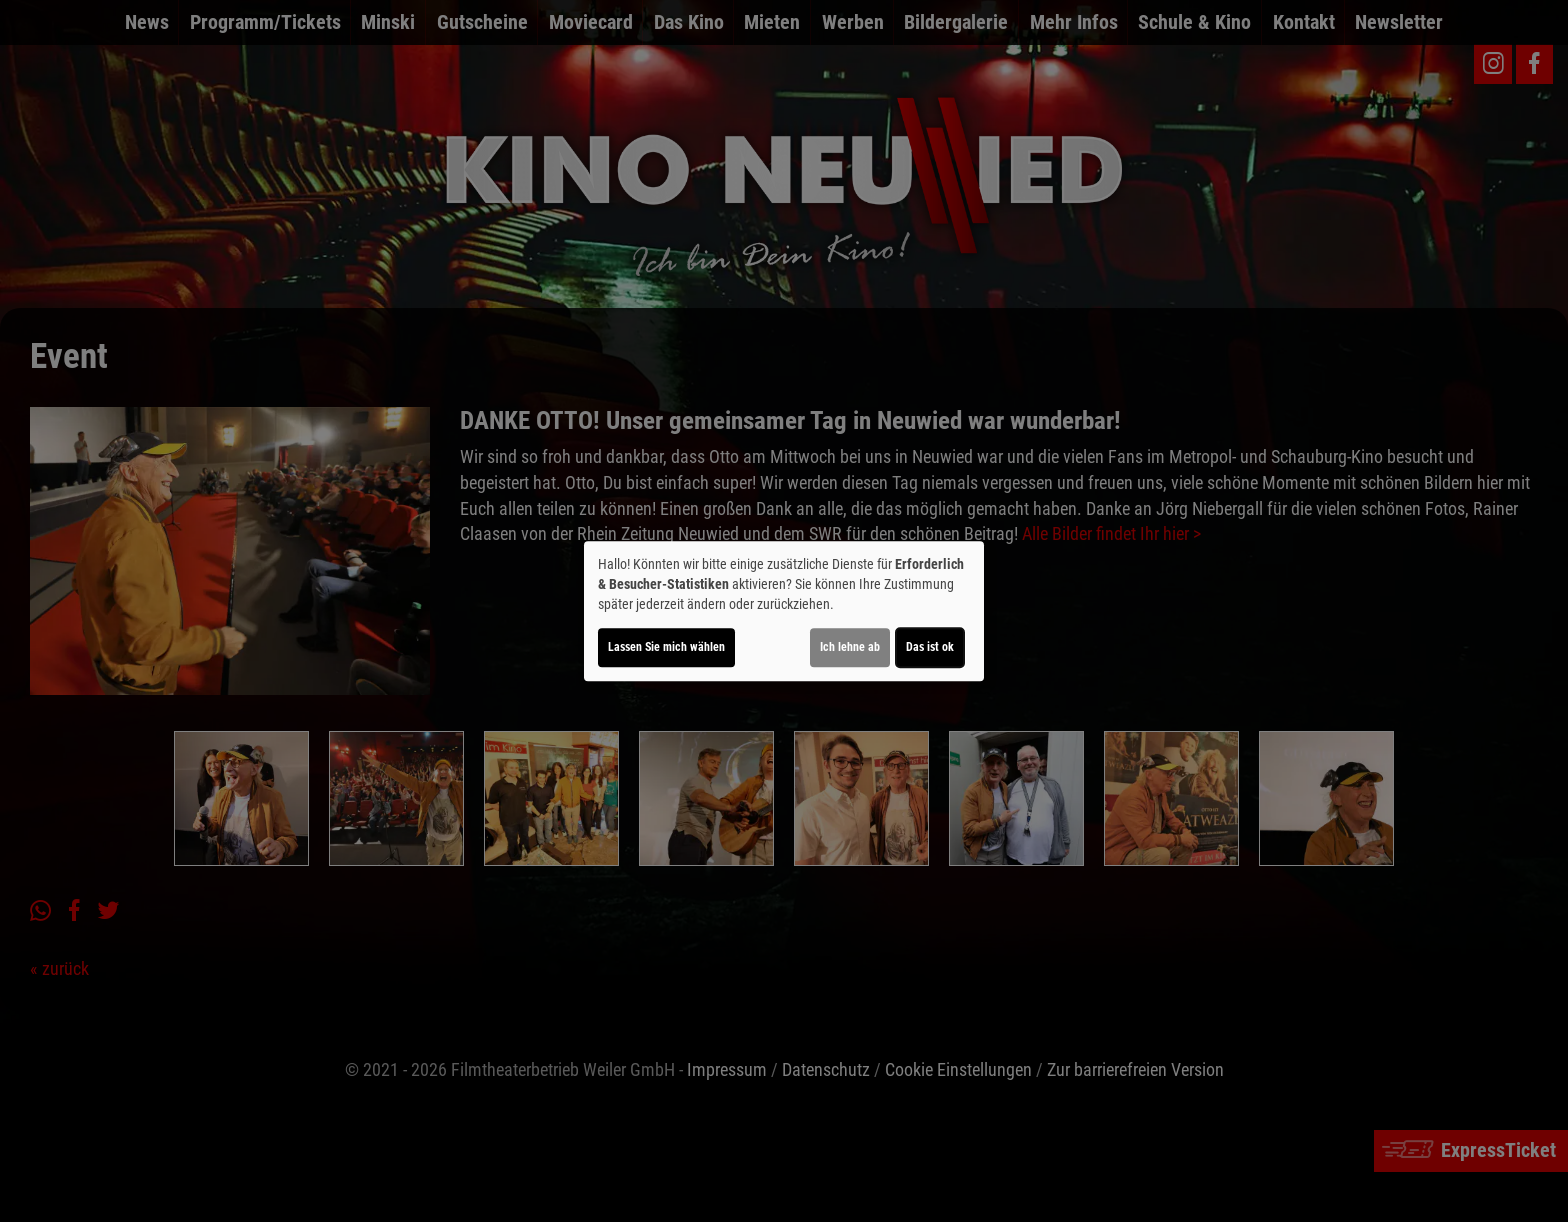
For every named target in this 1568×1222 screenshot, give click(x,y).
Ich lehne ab (850, 647)
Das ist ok (930, 647)
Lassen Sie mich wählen (666, 647)
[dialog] (784, 611)
